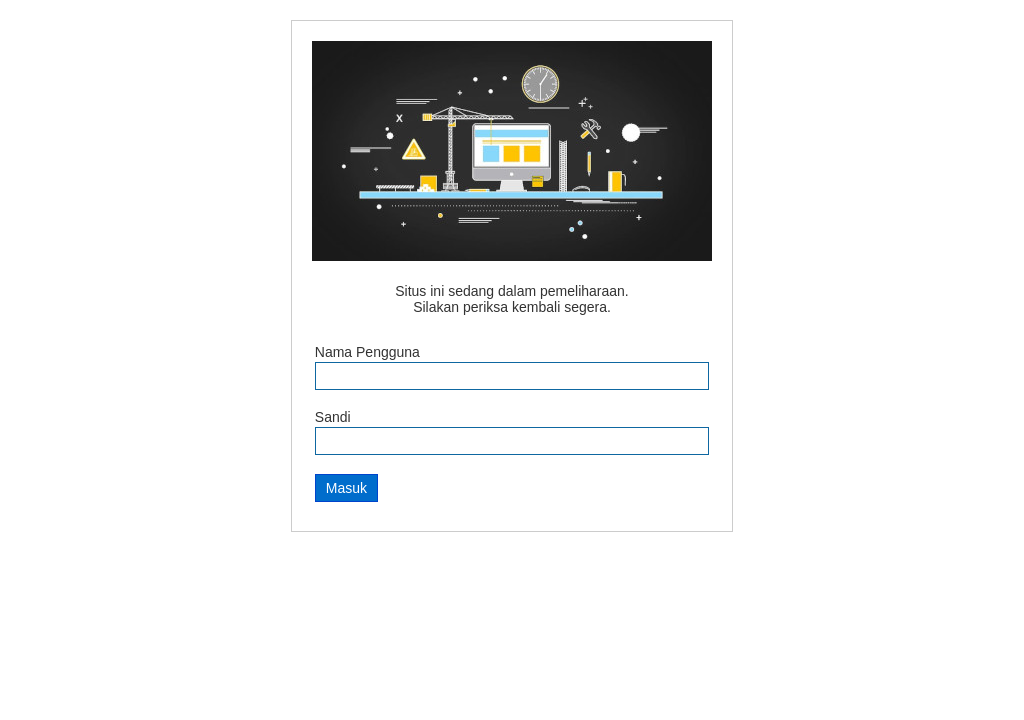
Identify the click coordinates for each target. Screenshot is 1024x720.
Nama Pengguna (367, 352)
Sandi (333, 417)
